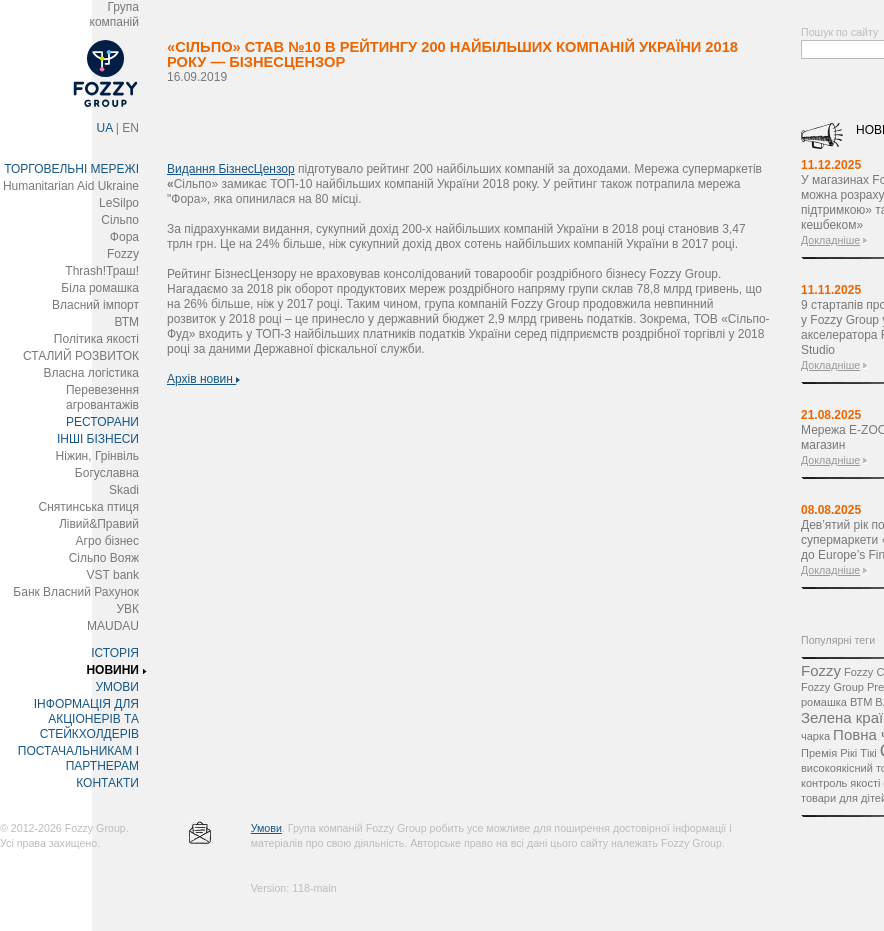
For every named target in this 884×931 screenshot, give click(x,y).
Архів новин (203, 379)
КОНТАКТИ (107, 783)
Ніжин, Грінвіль (97, 456)
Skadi (124, 490)
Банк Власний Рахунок (76, 592)
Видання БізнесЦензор (231, 169)
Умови (266, 828)
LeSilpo (119, 203)
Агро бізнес (107, 541)
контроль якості (840, 783)
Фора (124, 237)
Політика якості (96, 339)
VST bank (113, 575)
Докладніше (830, 240)
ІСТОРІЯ (115, 653)
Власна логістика (91, 373)
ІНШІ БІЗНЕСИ (98, 439)
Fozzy (123, 254)
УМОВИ (117, 687)
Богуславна (107, 473)
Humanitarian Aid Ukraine (71, 186)
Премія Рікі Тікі (839, 753)
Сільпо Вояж (104, 558)
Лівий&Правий (99, 524)
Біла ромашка (100, 288)
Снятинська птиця (89, 507)
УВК (127, 609)
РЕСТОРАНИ (102, 422)
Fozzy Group (832, 687)
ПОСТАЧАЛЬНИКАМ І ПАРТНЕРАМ (78, 758)
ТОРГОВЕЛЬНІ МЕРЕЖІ (71, 169)
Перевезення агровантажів (102, 397)
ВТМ (126, 322)
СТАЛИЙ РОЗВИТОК (81, 356)
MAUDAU (113, 626)
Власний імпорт (95, 305)
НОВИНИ (112, 670)
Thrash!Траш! (102, 271)
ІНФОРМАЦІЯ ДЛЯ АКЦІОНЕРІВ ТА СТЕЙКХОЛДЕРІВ (86, 719)
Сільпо (120, 220)
